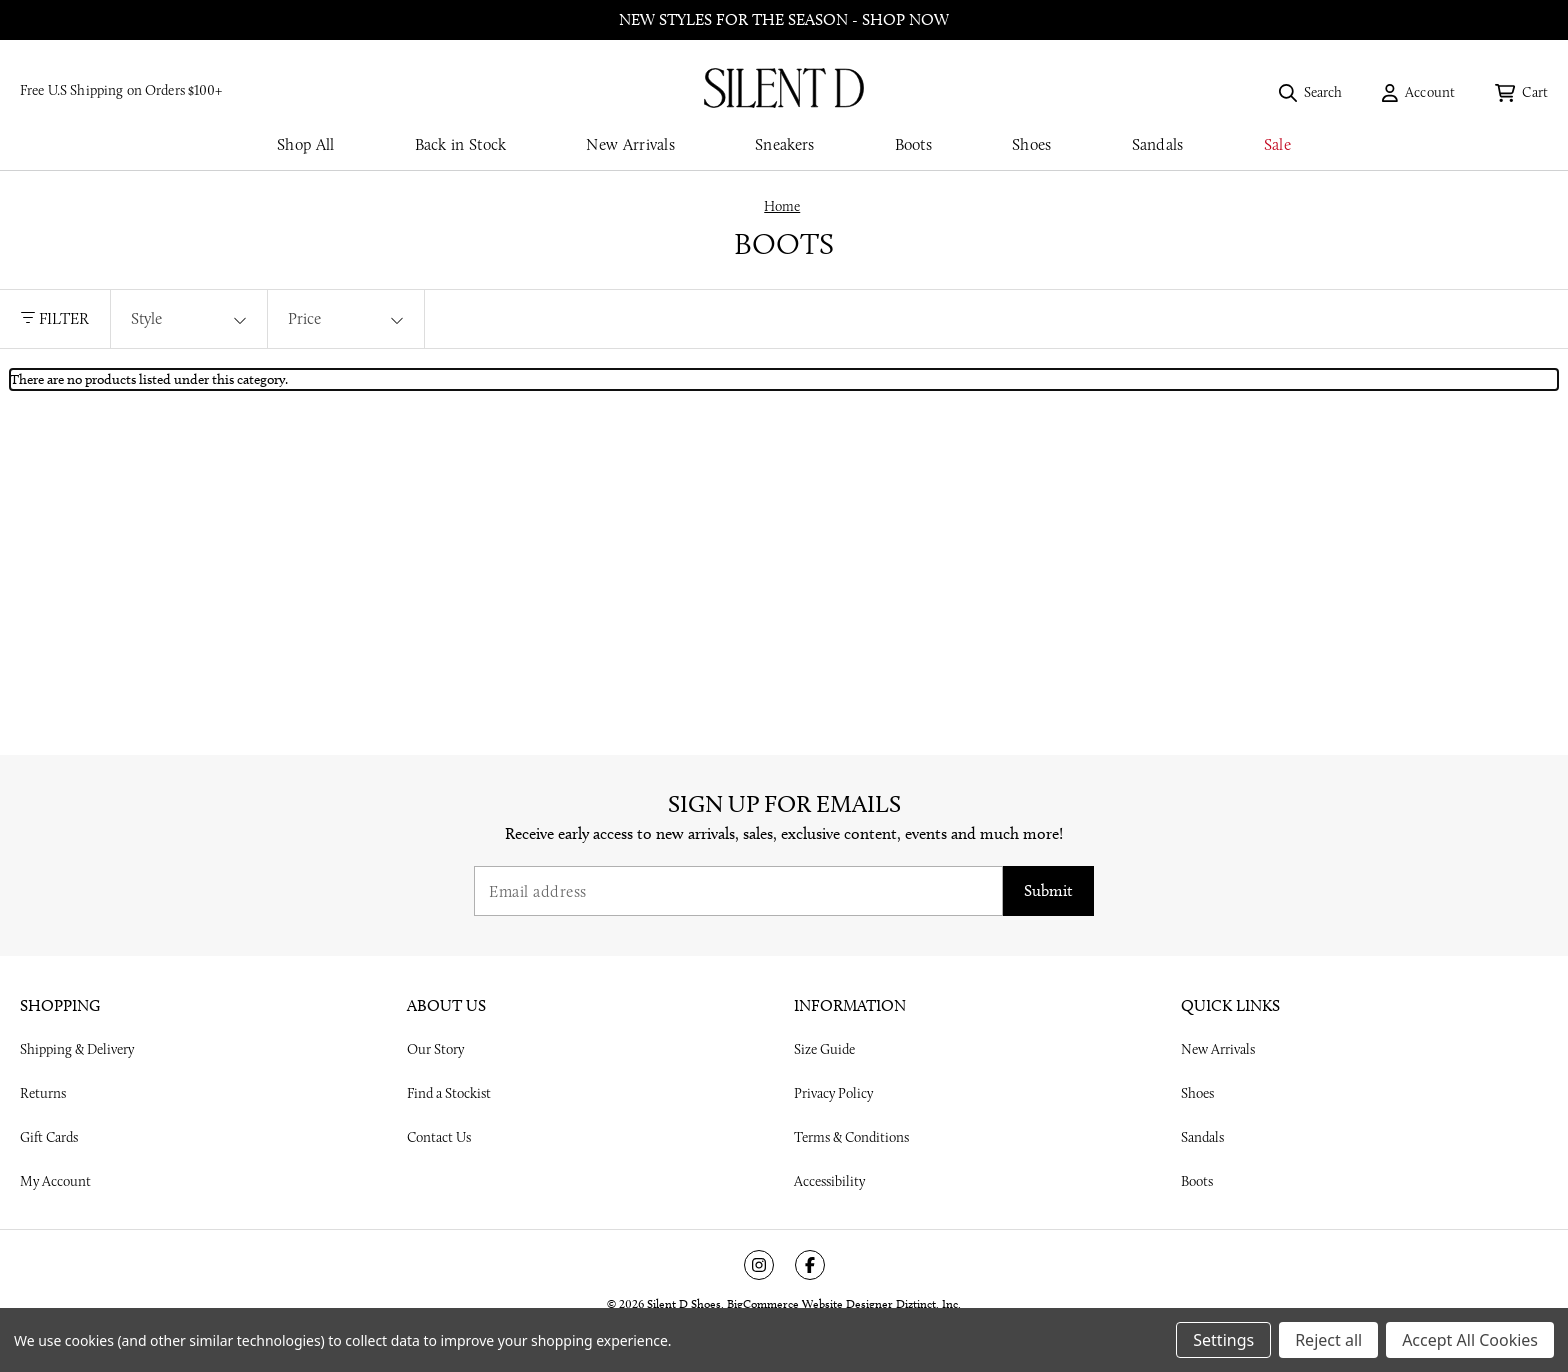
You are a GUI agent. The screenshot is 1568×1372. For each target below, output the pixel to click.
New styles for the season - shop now (784, 19)
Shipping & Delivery (77, 1049)
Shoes (1032, 144)
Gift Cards (49, 1137)
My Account (55, 1181)
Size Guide (824, 1049)
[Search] (1311, 91)
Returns (43, 1093)
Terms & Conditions (851, 1137)
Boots (914, 144)
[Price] (346, 319)
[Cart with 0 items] (1521, 91)
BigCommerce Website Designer (810, 1303)
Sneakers (784, 144)
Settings (1223, 1340)
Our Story (435, 1049)
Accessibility (829, 1181)
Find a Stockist (449, 1093)
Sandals (1158, 144)
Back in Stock (461, 144)
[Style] (189, 319)
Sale (1277, 144)
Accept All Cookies (1470, 1340)
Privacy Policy (833, 1093)
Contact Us (439, 1137)
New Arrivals (630, 144)
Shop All (305, 144)
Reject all (1328, 1340)
